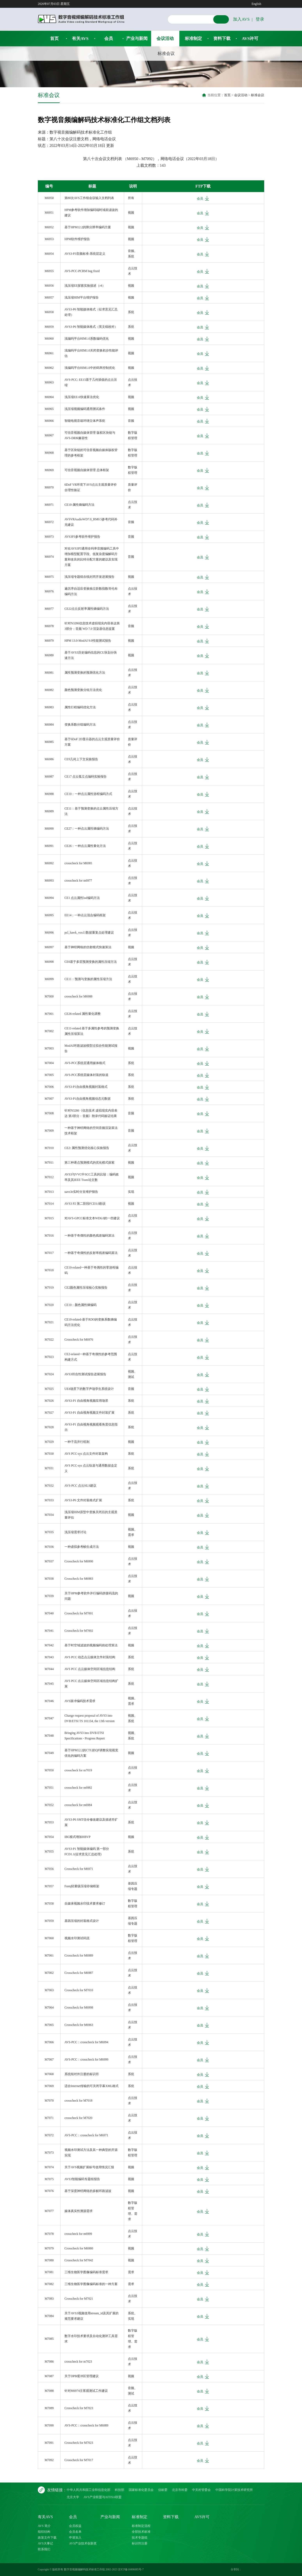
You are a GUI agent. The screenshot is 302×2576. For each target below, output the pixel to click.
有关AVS (80, 38)
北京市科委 (180, 2489)
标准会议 (166, 53)
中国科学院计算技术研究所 (234, 2489)
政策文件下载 (47, 2537)
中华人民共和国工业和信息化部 (88, 2489)
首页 (54, 38)
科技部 (119, 2489)
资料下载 (221, 38)
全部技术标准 (141, 2531)
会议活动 (165, 38)
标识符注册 (139, 2543)
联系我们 (44, 2549)
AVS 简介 (44, 2526)
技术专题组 (139, 2537)
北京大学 (73, 2497)
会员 (108, 38)
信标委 (162, 2489)
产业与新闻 (137, 38)
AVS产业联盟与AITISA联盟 (102, 2497)
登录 (260, 19)
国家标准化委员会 (141, 2489)
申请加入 (75, 2537)
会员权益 (75, 2526)
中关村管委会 (201, 2489)
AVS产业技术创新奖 (83, 2543)
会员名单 (75, 2531)
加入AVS (241, 19)
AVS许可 (250, 38)
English (256, 3)
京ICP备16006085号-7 (130, 2569)
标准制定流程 (141, 2526)
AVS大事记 (45, 2543)
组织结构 (44, 2531)
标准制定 (193, 38)
